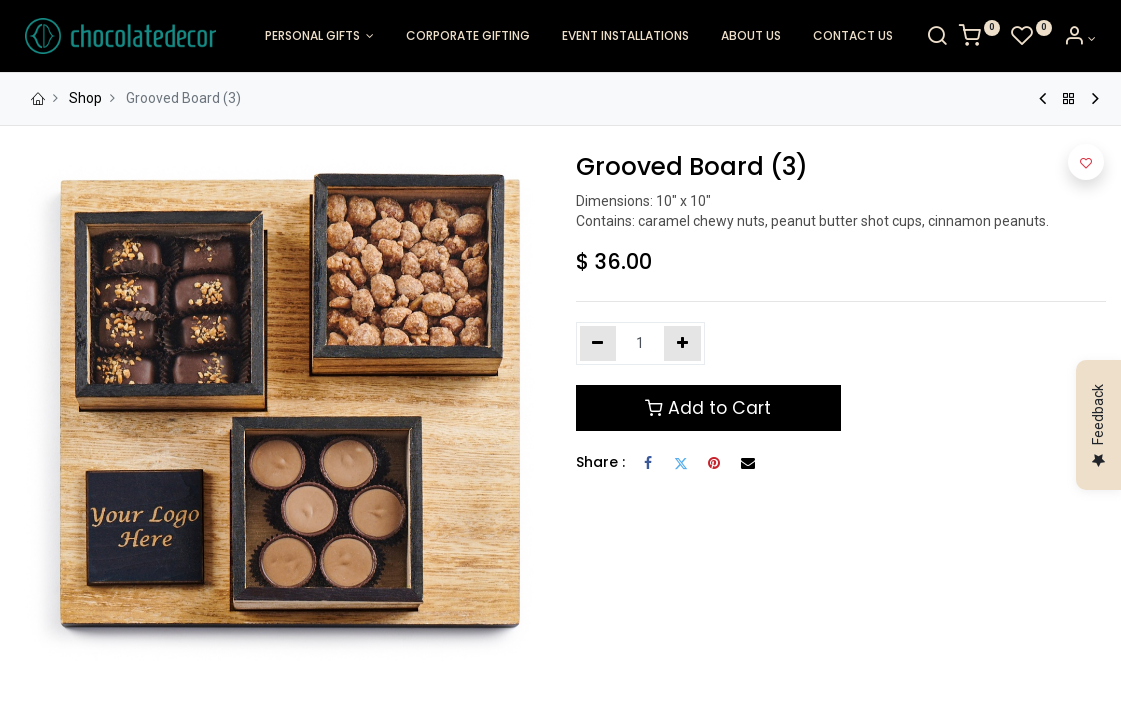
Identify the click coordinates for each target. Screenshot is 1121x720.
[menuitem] (468, 36)
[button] (1086, 162)
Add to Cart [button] (708, 408)
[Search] (931, 39)
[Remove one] (598, 344)
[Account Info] (1073, 39)
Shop (85, 98)
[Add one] (682, 344)
